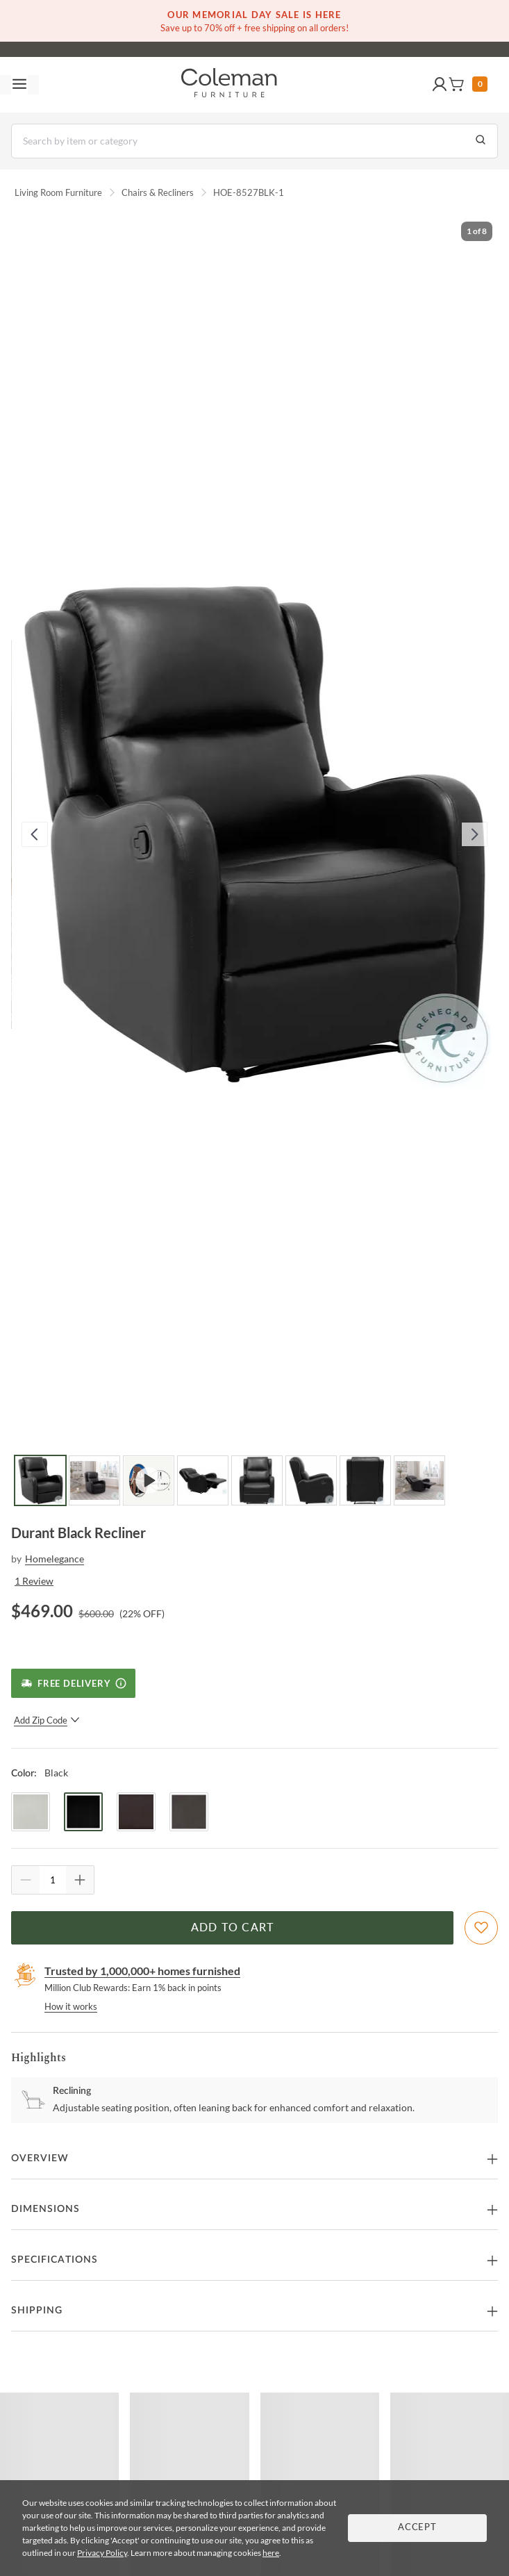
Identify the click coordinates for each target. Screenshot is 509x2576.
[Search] (254, 141)
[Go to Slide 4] (202, 1480)
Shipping (36, 2310)
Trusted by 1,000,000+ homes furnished (142, 1970)
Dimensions (45, 2209)
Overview (40, 2158)
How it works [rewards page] (70, 2006)
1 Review (34, 1581)
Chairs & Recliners (158, 192)
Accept (417, 2527)
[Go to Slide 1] (40, 1480)
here (270, 2553)
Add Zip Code (47, 1720)
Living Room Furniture (58, 192)
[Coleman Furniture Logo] (229, 84)
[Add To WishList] (481, 1928)
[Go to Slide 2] (94, 1480)
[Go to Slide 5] (257, 1480)
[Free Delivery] (73, 1683)
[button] (439, 85)
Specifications (54, 2260)
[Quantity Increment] (80, 1880)
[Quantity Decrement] (26, 1880)
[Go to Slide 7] (365, 1480)
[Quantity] (53, 1880)
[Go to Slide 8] (419, 1480)
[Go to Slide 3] (148, 1480)
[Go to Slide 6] (311, 1480)
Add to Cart (232, 1927)
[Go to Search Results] (480, 141)
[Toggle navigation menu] (19, 84)
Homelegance (54, 1558)
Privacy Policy (102, 2553)
